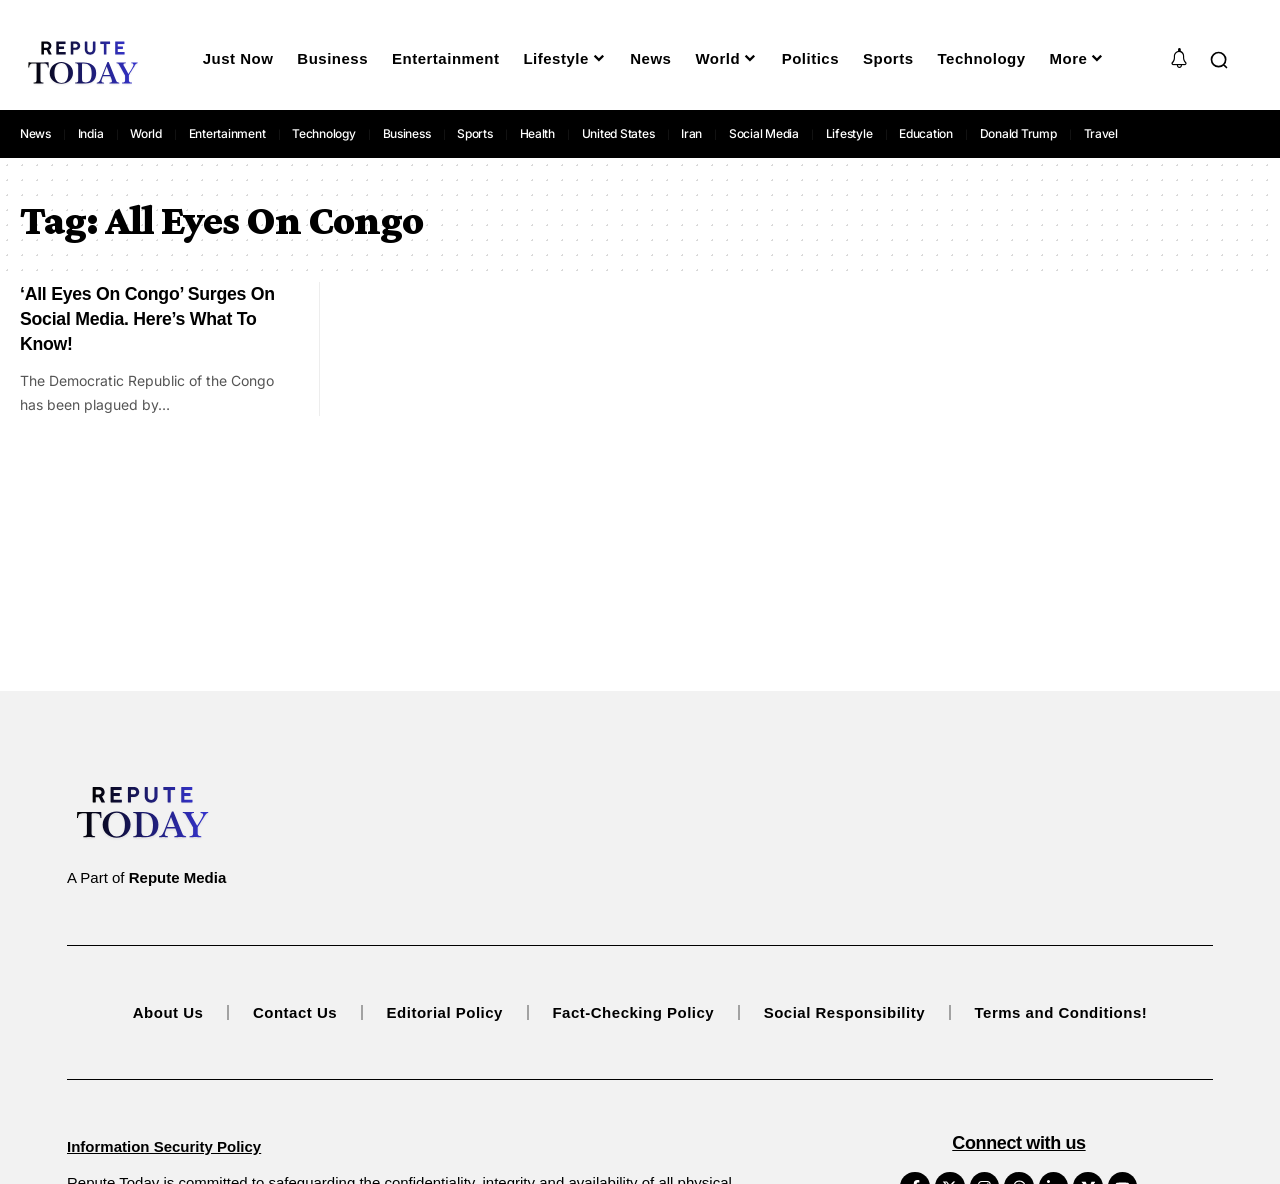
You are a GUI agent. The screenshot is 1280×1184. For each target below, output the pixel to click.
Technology (324, 133)
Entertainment (227, 133)
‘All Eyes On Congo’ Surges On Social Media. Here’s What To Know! (149, 318)
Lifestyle (849, 133)
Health (538, 133)
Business (407, 133)
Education (926, 133)
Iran (691, 133)
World (146, 133)
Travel (1101, 133)
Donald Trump (1018, 133)
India (91, 133)
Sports (475, 133)
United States (618, 133)
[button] (1219, 60)
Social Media (764, 133)
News (35, 133)
